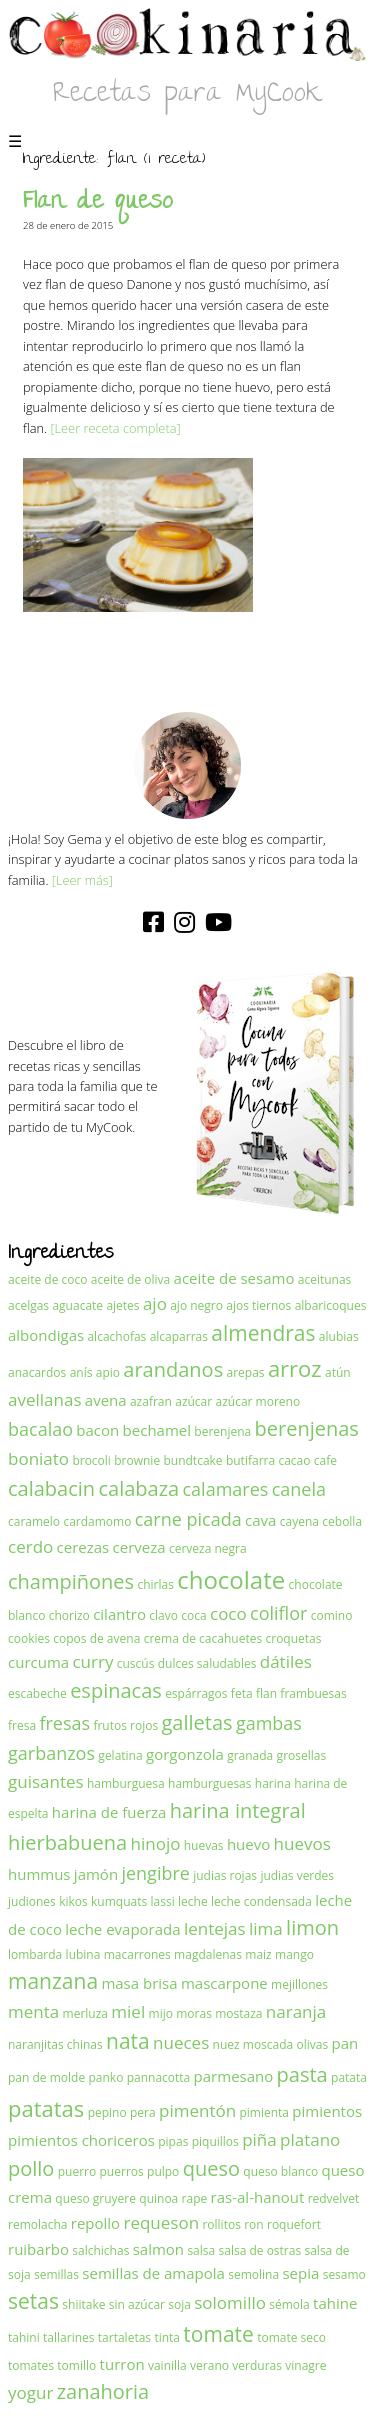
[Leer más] (82, 880)
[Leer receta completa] (115, 428)
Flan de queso (98, 203)
